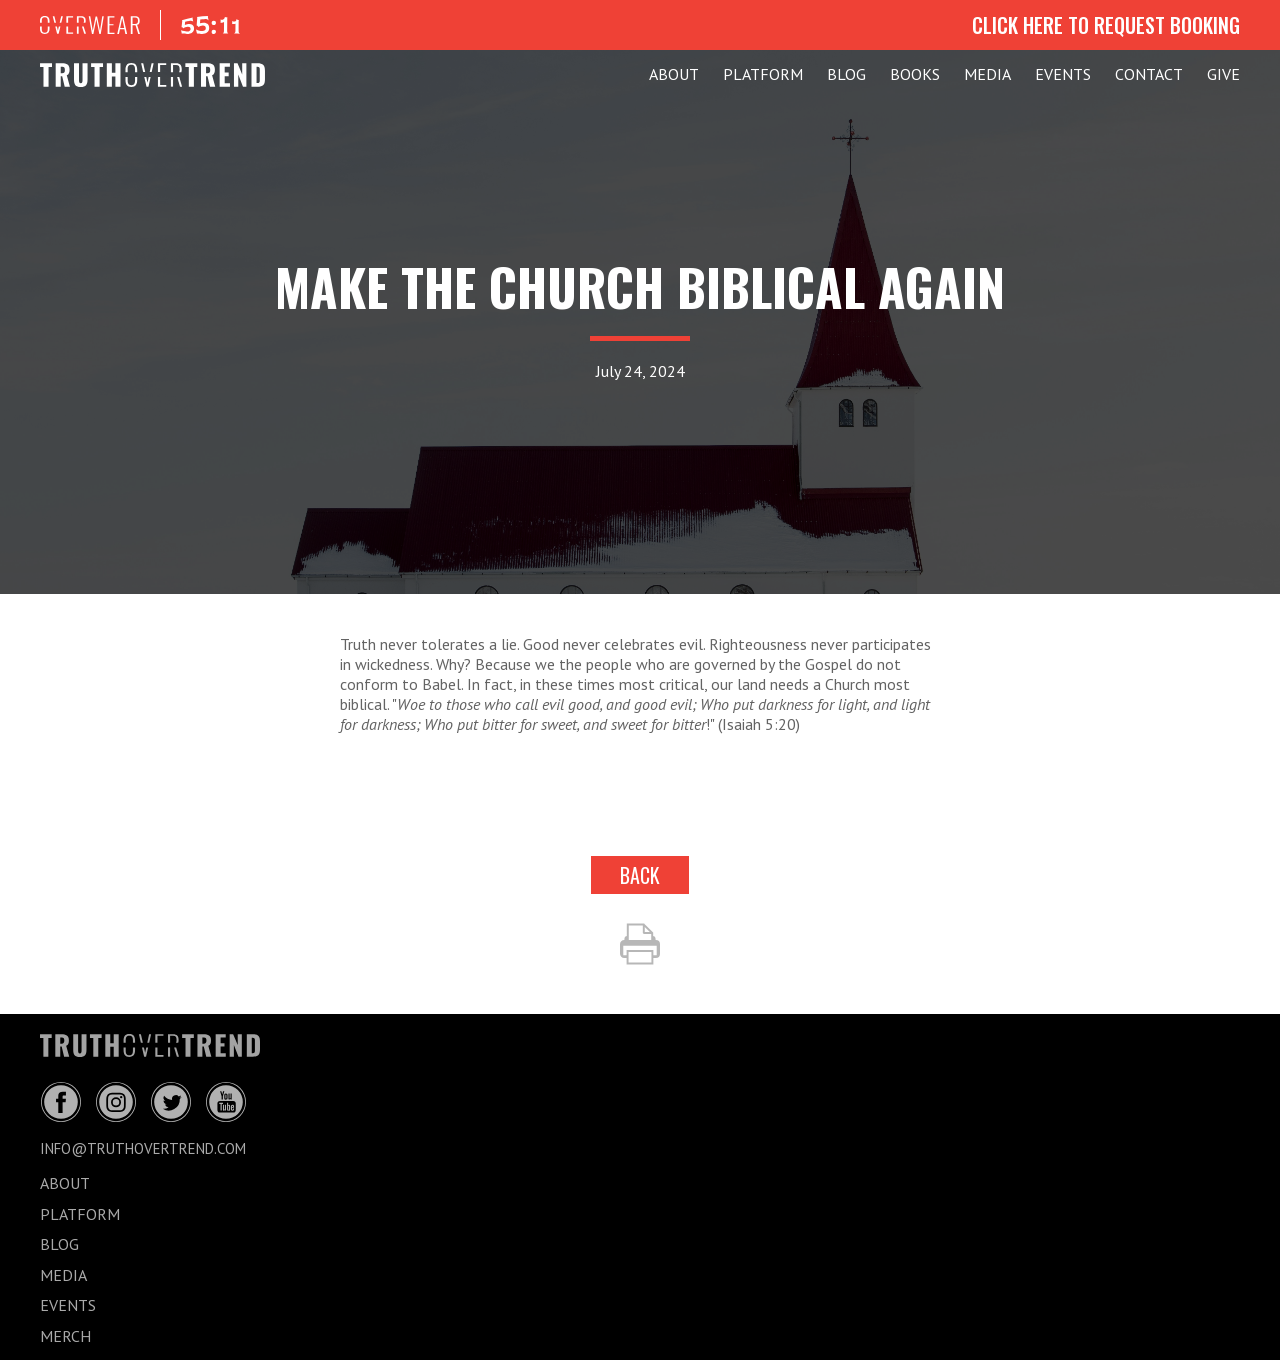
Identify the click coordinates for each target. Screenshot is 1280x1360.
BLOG (846, 74)
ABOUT (674, 74)
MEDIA (987, 74)
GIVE (1223, 74)
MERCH (65, 1336)
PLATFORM (763, 74)
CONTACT (1149, 74)
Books (915, 74)
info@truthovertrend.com (143, 1148)
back (640, 875)
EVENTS (1063, 74)
